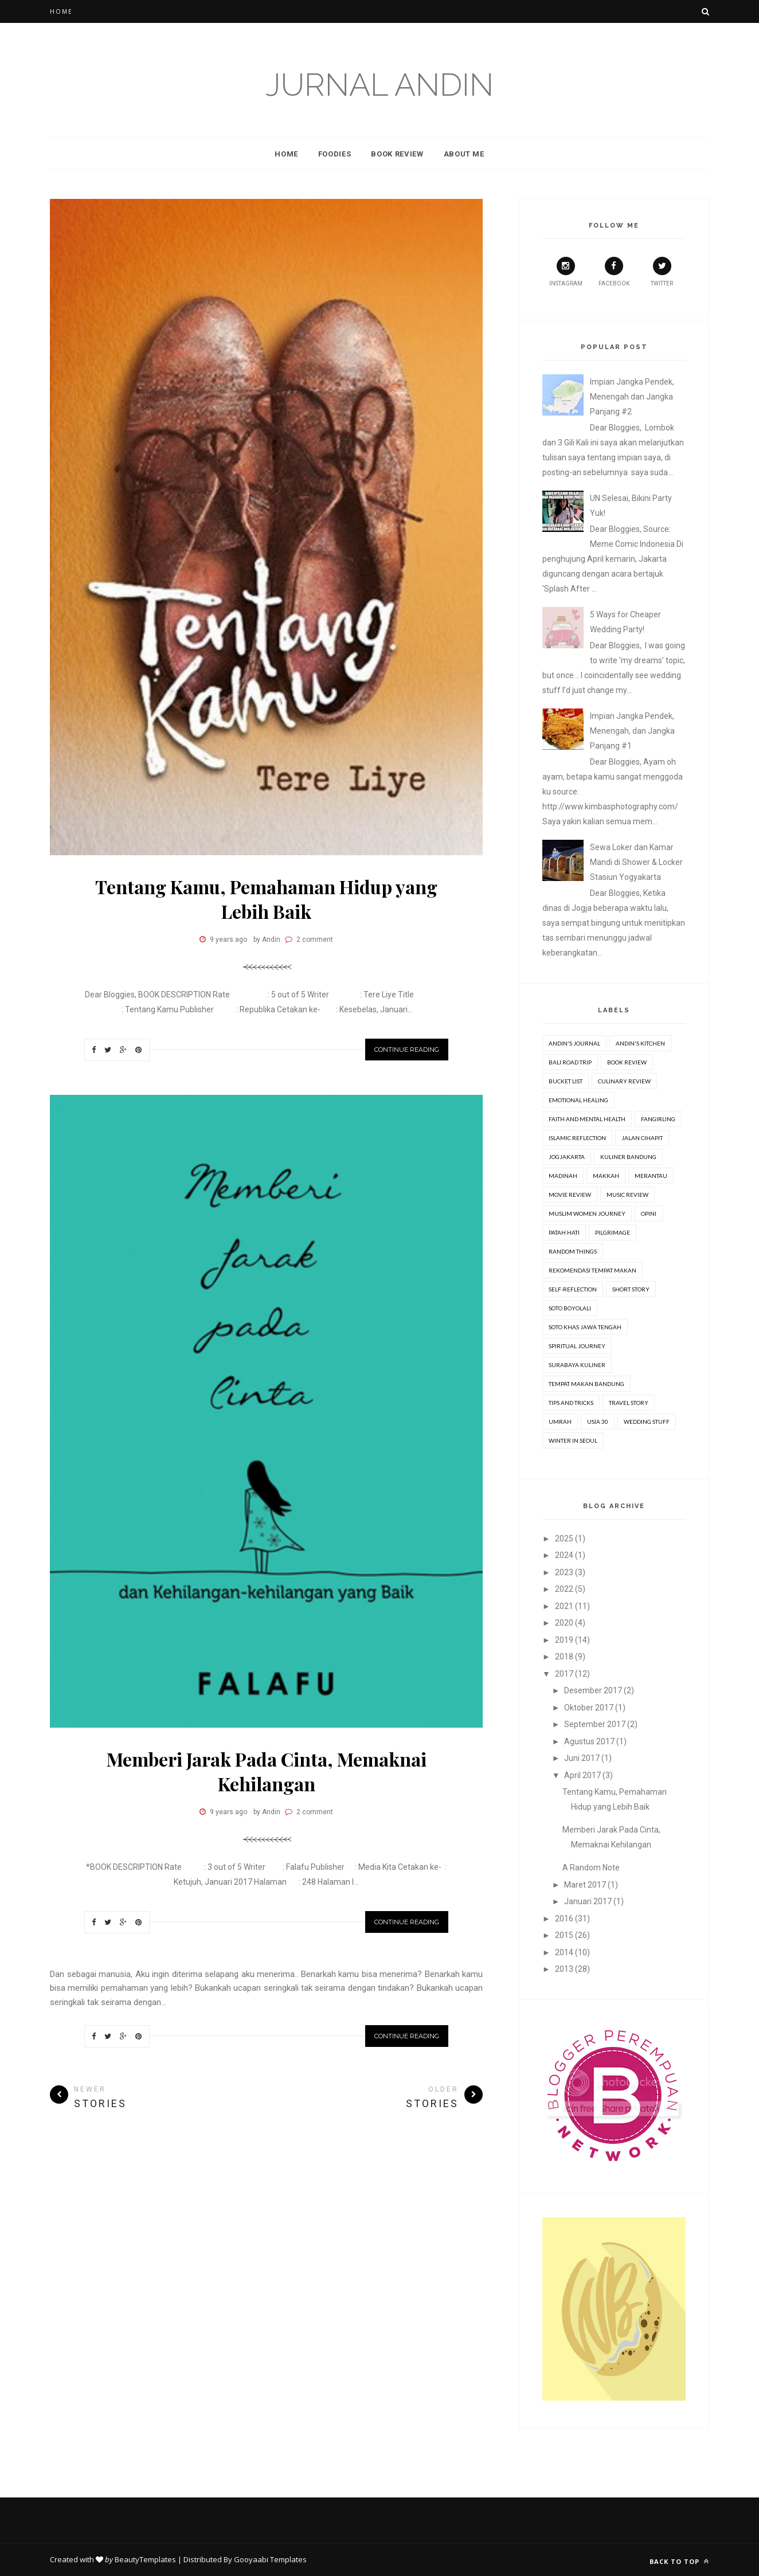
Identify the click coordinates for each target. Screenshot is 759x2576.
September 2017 (594, 1724)
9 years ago (228, 939)
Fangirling (658, 1118)
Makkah (606, 1175)
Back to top (679, 2561)
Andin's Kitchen (640, 1043)
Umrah (560, 1421)
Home (61, 11)
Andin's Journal (574, 1043)
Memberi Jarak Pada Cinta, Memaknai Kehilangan (267, 1771)
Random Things (573, 1251)
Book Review (397, 154)
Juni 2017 (582, 1758)
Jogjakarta (567, 1156)
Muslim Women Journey (587, 1213)
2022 (564, 1589)
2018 (564, 1656)
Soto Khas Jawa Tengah (585, 1327)
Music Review (627, 1194)
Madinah (563, 1175)
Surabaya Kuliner (577, 1364)
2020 (564, 1622)
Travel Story (628, 1402)
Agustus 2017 (589, 1741)
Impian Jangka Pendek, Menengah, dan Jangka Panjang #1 (632, 730)
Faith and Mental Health (587, 1118)
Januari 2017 (588, 1901)
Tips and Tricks (571, 1402)
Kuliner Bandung (628, 1156)
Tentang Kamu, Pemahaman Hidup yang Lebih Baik (266, 898)
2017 (564, 1673)
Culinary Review (624, 1081)
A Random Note (591, 1867)
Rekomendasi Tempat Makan (592, 1270)
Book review (627, 1062)
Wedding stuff (647, 1421)
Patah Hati (564, 1232)
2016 (564, 1918)
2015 (564, 1935)
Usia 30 (597, 1421)
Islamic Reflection (577, 1137)
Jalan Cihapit (642, 1137)
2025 (564, 1538)
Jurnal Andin (379, 84)
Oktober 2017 (588, 1707)
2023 (564, 1572)
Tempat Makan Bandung (586, 1383)
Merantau (651, 1175)
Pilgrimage (612, 1232)
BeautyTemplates (145, 2559)
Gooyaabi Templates (270, 2559)
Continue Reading (406, 1050)
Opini (648, 1213)
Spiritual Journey (577, 1345)
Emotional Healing (578, 1100)
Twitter (662, 272)
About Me (464, 154)
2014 (564, 1952)
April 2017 (582, 1775)
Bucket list (565, 1081)
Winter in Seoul (573, 1440)
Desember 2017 (593, 1690)
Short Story (631, 1289)
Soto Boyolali (570, 1308)
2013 (564, 1969)
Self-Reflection (573, 1289)
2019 (564, 1640)
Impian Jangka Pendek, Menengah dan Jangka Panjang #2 (632, 396)
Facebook (613, 272)
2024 (564, 1555)
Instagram (565, 272)
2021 (564, 1606)
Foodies (334, 154)
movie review (570, 1194)
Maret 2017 (585, 1884)
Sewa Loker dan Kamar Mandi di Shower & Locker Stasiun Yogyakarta (636, 862)
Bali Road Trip (570, 1062)
